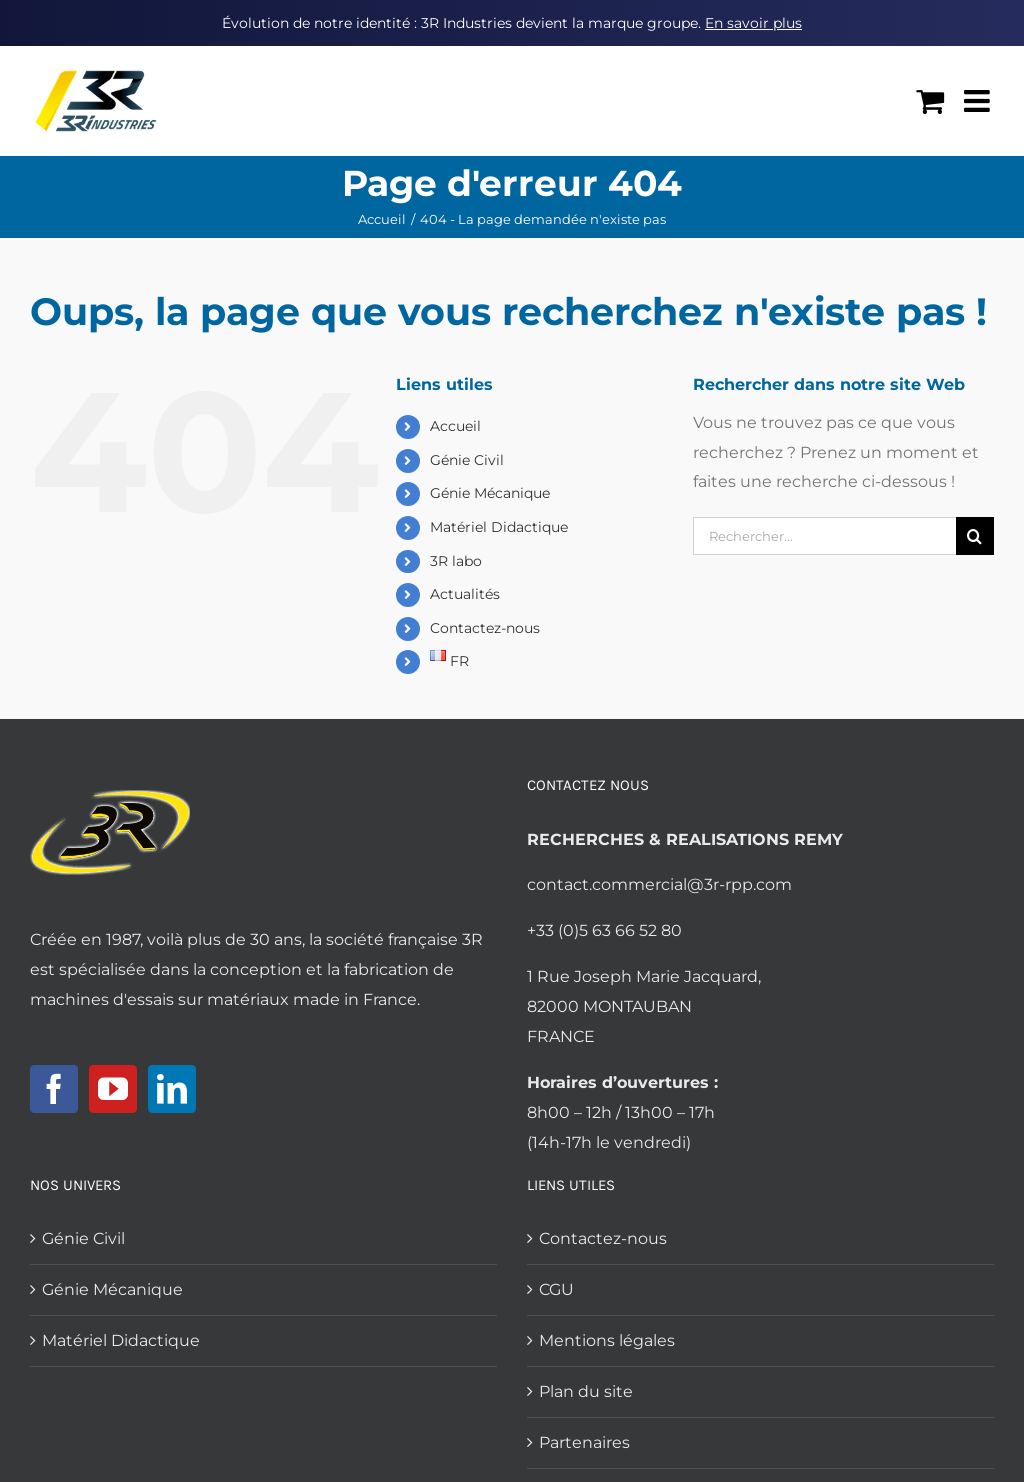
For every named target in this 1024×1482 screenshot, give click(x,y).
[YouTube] (113, 1089)
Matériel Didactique (499, 527)
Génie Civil (467, 460)
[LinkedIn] (172, 1089)
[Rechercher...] (824, 536)
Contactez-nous (485, 628)
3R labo (456, 561)
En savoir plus (753, 23)
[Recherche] (975, 536)
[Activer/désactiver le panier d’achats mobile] (930, 101)
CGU (556, 1289)
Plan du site (586, 1391)
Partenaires (584, 1442)
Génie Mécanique (490, 493)
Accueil (455, 426)
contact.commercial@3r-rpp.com (659, 884)
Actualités (465, 594)
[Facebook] (54, 1089)
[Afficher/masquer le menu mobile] (979, 101)
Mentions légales (607, 1340)
